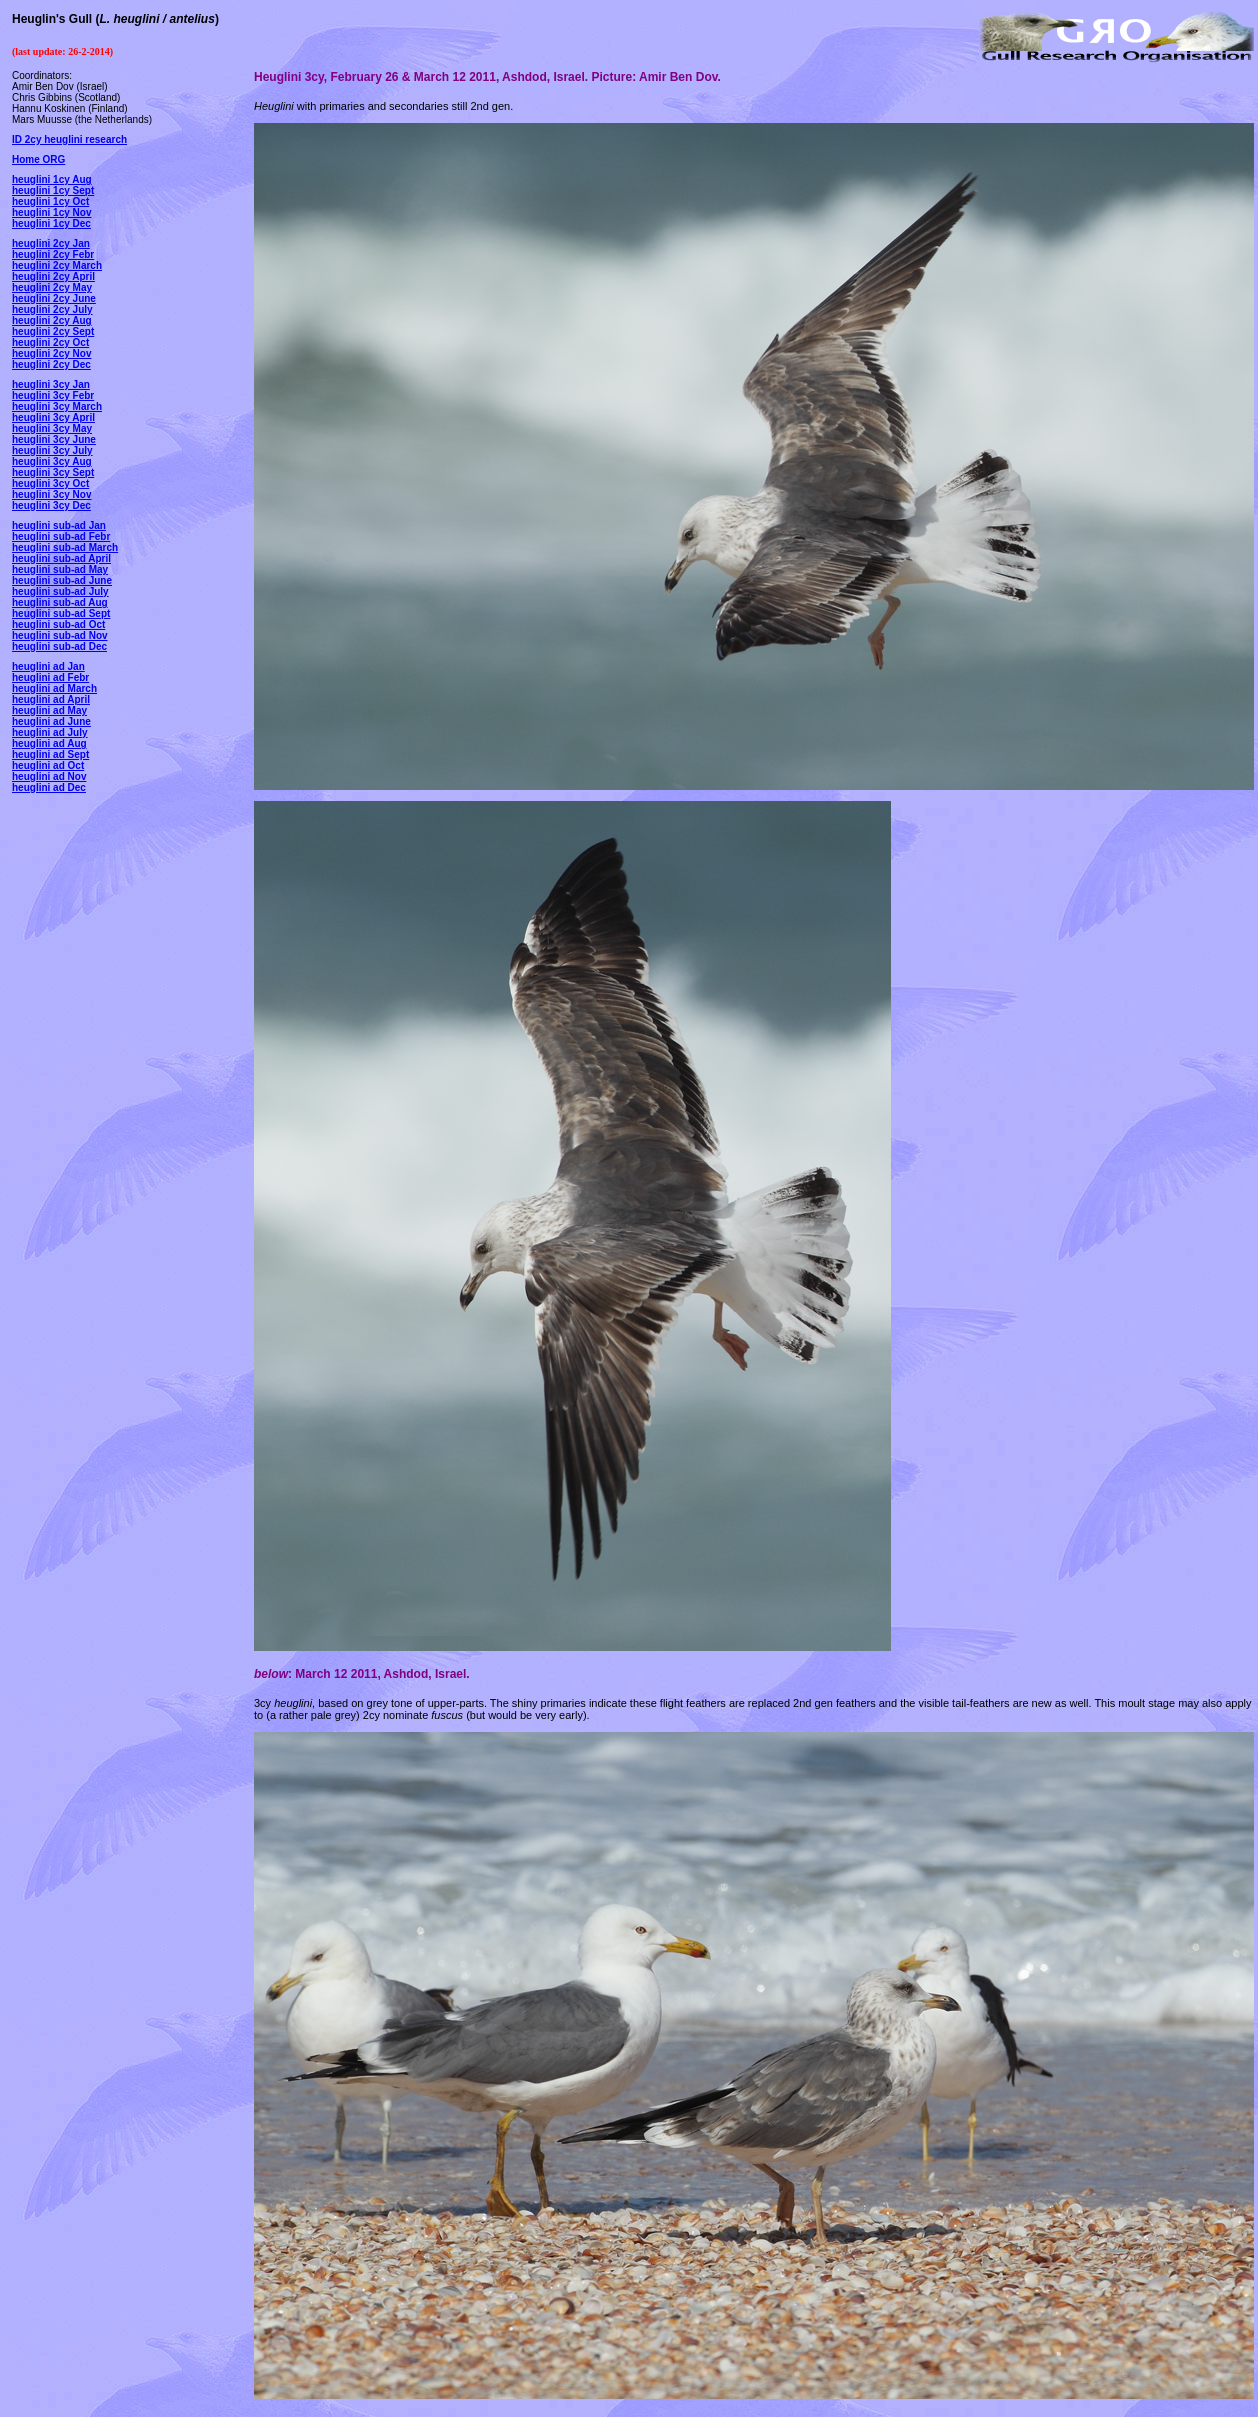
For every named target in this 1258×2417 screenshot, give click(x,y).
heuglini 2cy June (54, 298)
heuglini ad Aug (49, 743)
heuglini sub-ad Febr (61, 536)
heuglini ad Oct (48, 765)
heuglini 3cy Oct (50, 483)
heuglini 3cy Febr (53, 395)
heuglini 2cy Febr (53, 254)
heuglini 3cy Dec (51, 505)
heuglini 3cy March (57, 406)
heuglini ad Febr (50, 677)
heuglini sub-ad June (62, 580)
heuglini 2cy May (52, 287)
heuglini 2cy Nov (51, 353)
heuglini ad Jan (48, 666)
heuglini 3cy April (53, 417)
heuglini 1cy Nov (51, 212)
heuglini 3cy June (54, 439)
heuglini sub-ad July (60, 591)
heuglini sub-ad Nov (60, 635)
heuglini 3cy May (52, 428)
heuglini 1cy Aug (52, 179)
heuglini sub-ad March (65, 547)
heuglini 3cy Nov (51, 494)
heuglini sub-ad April (61, 558)
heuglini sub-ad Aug (60, 602)
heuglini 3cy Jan (51, 384)
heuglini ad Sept (50, 754)
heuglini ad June (51, 721)
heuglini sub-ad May (60, 569)
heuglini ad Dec (49, 787)
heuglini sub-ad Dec (59, 646)
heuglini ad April (51, 699)
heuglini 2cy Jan (51, 243)
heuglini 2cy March (57, 265)
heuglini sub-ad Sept (61, 613)
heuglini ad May (49, 710)
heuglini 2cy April (53, 276)
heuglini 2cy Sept (53, 331)
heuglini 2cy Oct (50, 342)
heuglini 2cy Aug (52, 320)
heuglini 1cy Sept (53, 190)
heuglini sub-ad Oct (58, 624)
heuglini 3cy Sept (53, 472)
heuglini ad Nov (49, 776)
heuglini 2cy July (52, 309)
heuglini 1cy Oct (50, 201)
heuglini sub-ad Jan (59, 525)
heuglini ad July (50, 732)
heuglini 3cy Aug (52, 461)
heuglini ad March (54, 688)
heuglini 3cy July (52, 450)
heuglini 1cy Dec (51, 223)
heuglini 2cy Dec (51, 364)
